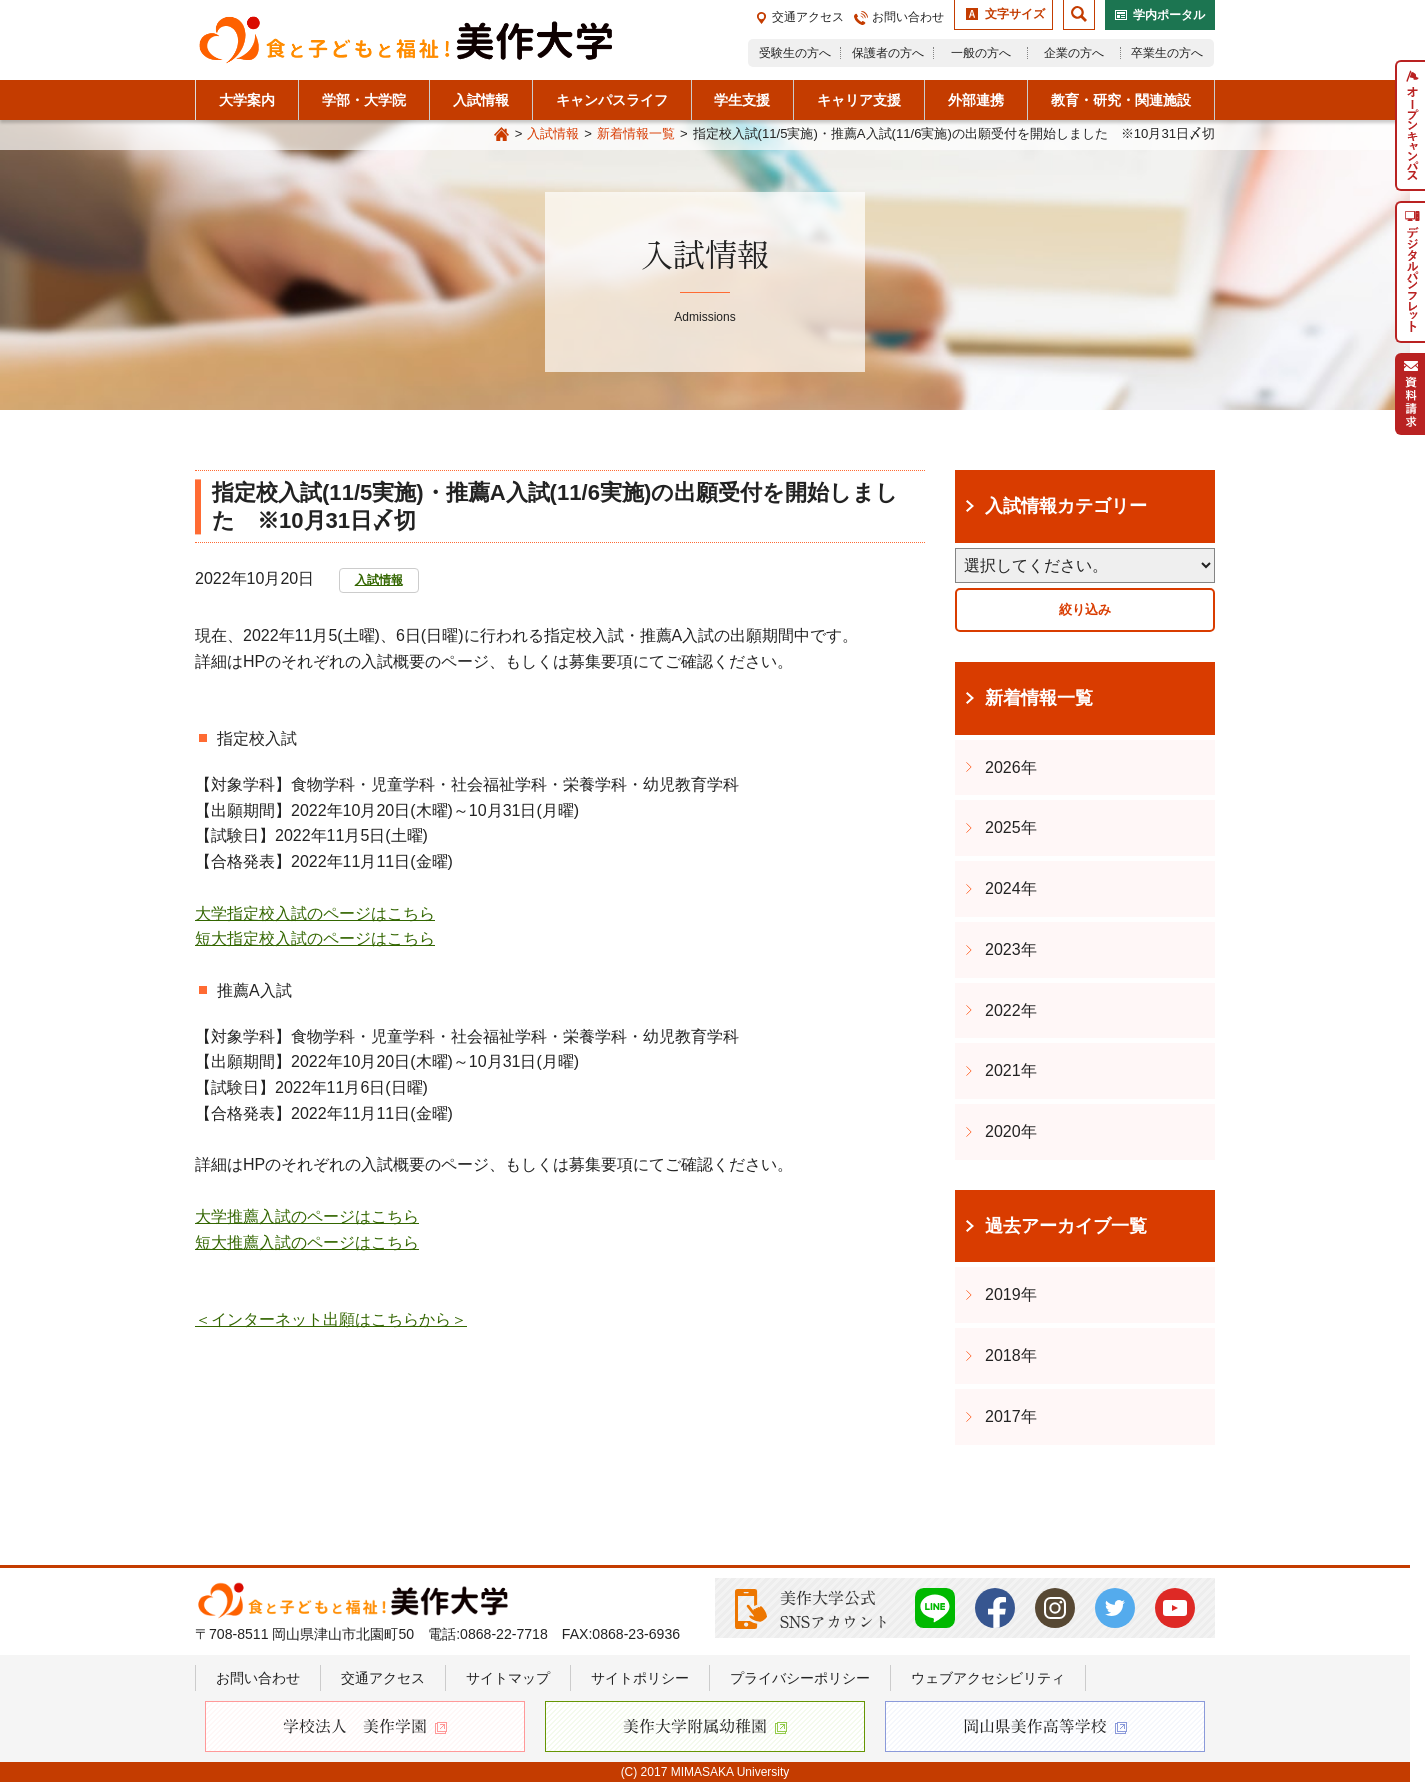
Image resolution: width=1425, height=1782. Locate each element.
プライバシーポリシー (800, 1678)
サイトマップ (508, 1678)
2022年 (1011, 1010)
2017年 (1011, 1416)
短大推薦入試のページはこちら (307, 1242)
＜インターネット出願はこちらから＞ (331, 1319)
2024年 (1011, 888)
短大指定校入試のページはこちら (315, 938)
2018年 (1011, 1355)
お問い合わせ (908, 17)
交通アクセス (808, 17)
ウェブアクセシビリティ (988, 1678)
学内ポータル (1169, 15)
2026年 (1011, 767)
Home (502, 135)
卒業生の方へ (1167, 53)
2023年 (1011, 949)
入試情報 (553, 133)
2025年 (1011, 827)
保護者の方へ (888, 53)
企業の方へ (1074, 53)
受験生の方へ (795, 53)
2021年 (1011, 1070)
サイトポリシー (640, 1678)
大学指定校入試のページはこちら (315, 913)
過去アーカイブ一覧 (1066, 1226)
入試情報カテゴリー (1066, 506)
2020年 (1011, 1131)
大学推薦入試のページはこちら (307, 1216)
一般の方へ (981, 53)
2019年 (1011, 1294)
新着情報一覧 (636, 133)
